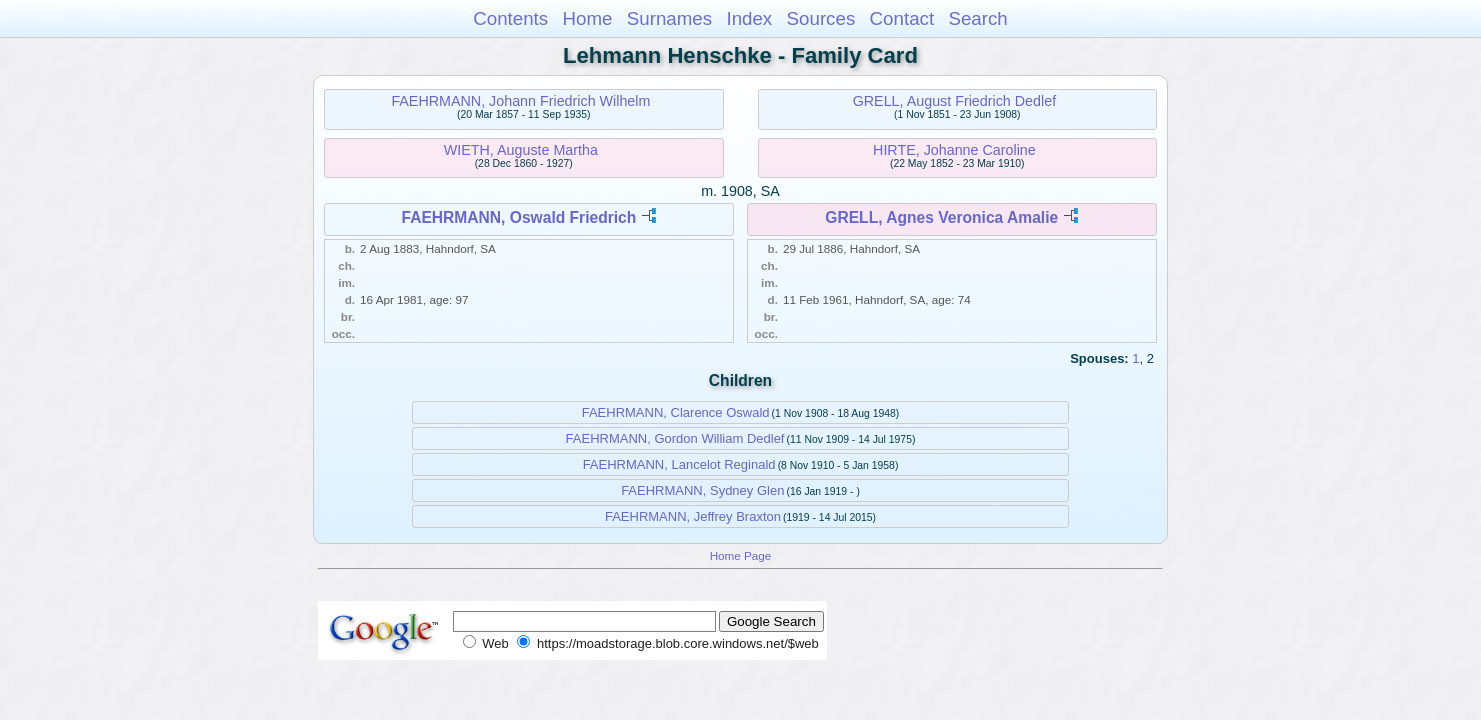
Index (749, 18)
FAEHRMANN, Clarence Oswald (676, 412)
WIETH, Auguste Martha (521, 150)
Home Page (741, 555)
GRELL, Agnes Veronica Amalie (941, 217)
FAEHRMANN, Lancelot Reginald (679, 464)
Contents (510, 18)
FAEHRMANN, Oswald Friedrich (519, 217)
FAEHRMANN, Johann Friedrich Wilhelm (520, 101)
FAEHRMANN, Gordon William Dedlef (675, 438)
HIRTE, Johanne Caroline (954, 150)
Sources (821, 18)
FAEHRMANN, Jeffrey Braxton (693, 516)
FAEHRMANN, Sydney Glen (702, 490)
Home (587, 18)
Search (977, 18)
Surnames (669, 18)
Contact (902, 18)
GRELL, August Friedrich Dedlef (954, 101)
